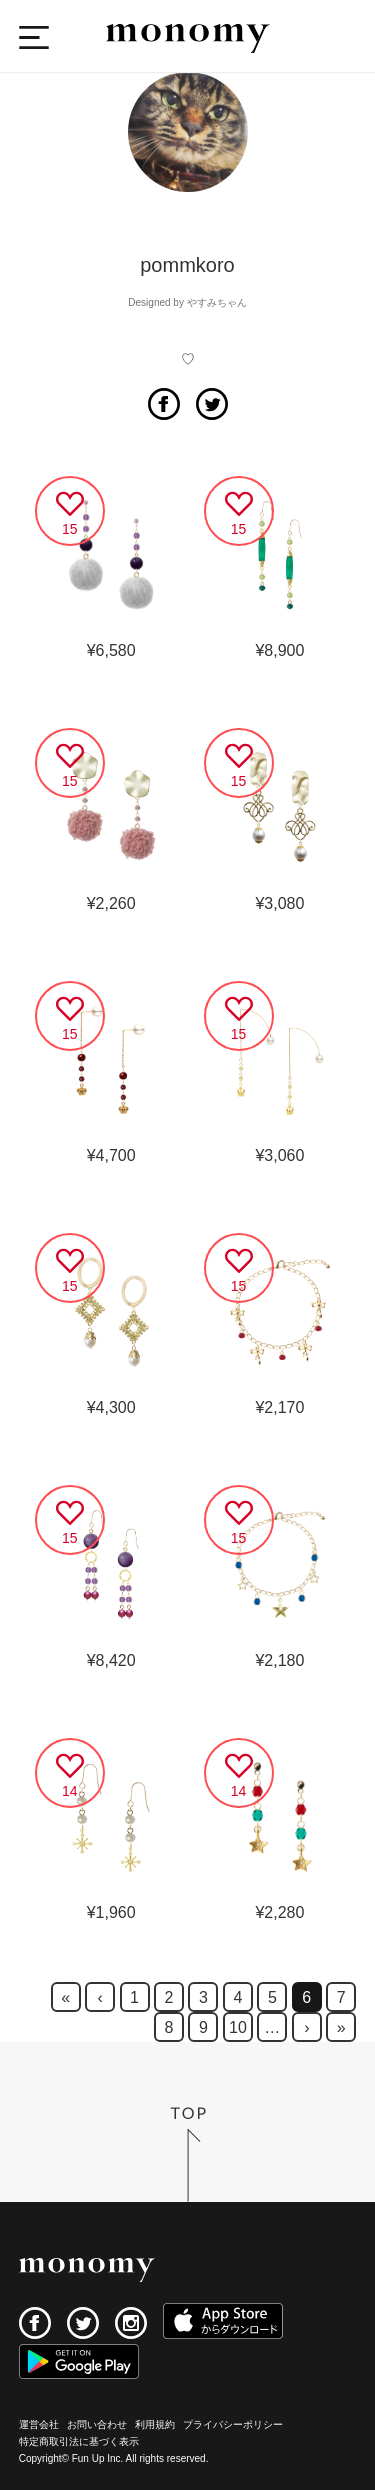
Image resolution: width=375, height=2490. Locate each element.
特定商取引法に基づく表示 (79, 2441)
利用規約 (155, 2424)
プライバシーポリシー (233, 2424)
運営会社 (39, 2424)
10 (238, 2027)
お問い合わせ (97, 2424)
